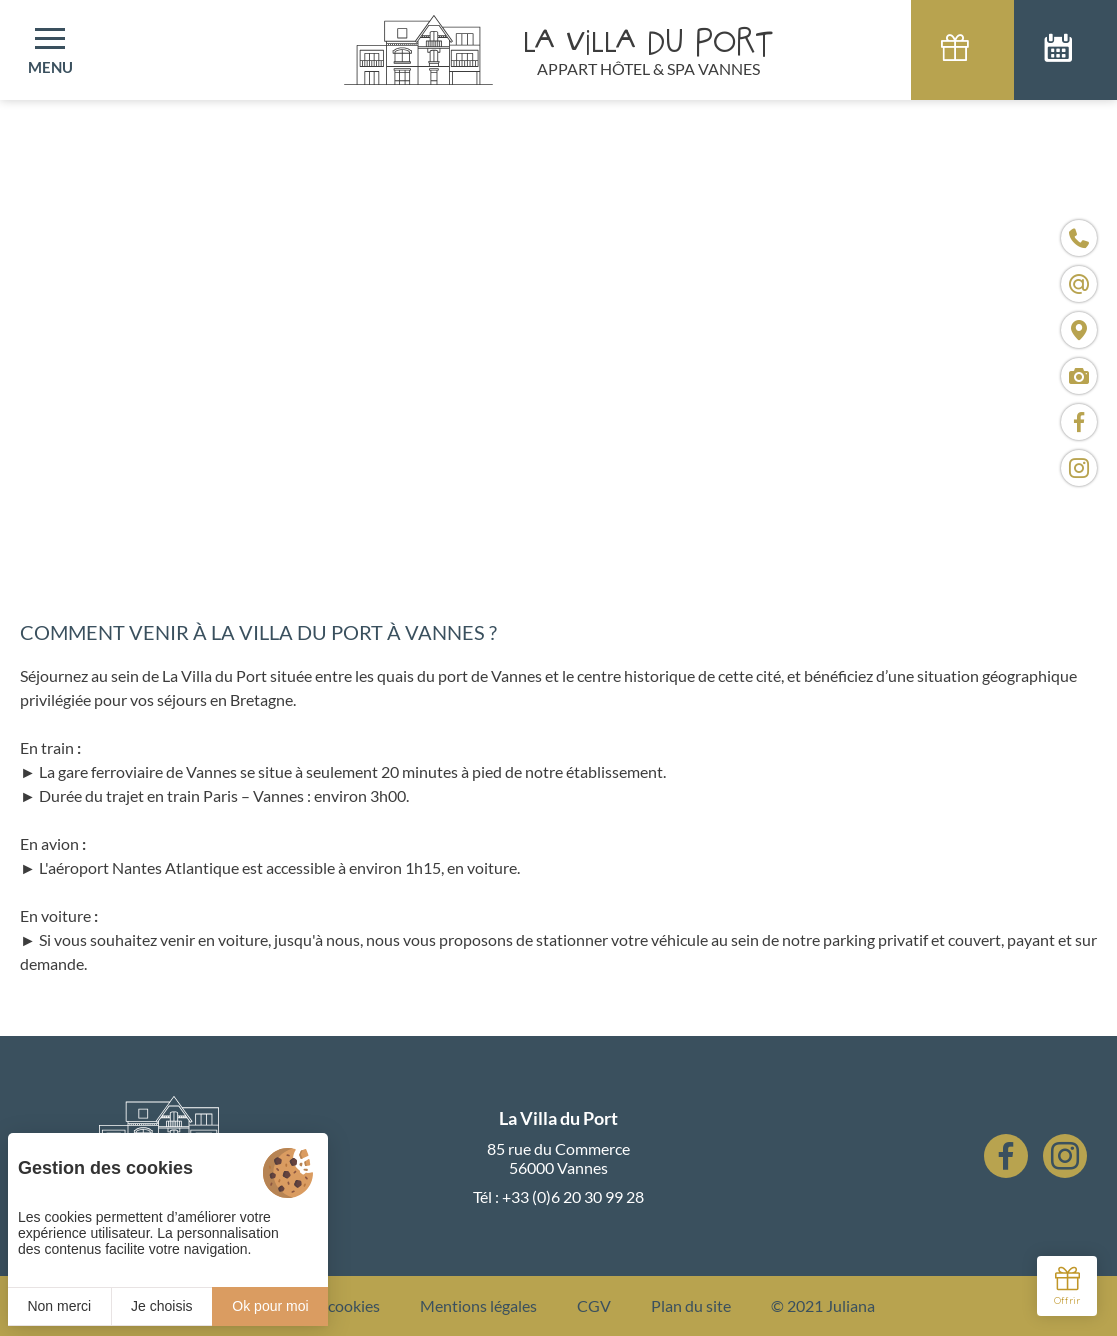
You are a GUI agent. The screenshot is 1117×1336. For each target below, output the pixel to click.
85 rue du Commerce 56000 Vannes (558, 1158)
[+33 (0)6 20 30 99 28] (1079, 238)
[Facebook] (1006, 1156)
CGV (594, 1305)
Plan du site (691, 1305)
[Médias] (1079, 376)
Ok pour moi (270, 1306)
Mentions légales (478, 1305)
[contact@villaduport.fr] (1079, 284)
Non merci (59, 1306)
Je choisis (161, 1306)
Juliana (850, 1305)
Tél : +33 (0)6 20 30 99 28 (558, 1196)
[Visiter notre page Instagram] (1079, 468)
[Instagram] (1065, 1156)
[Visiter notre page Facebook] (1079, 422)
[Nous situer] (1079, 330)
